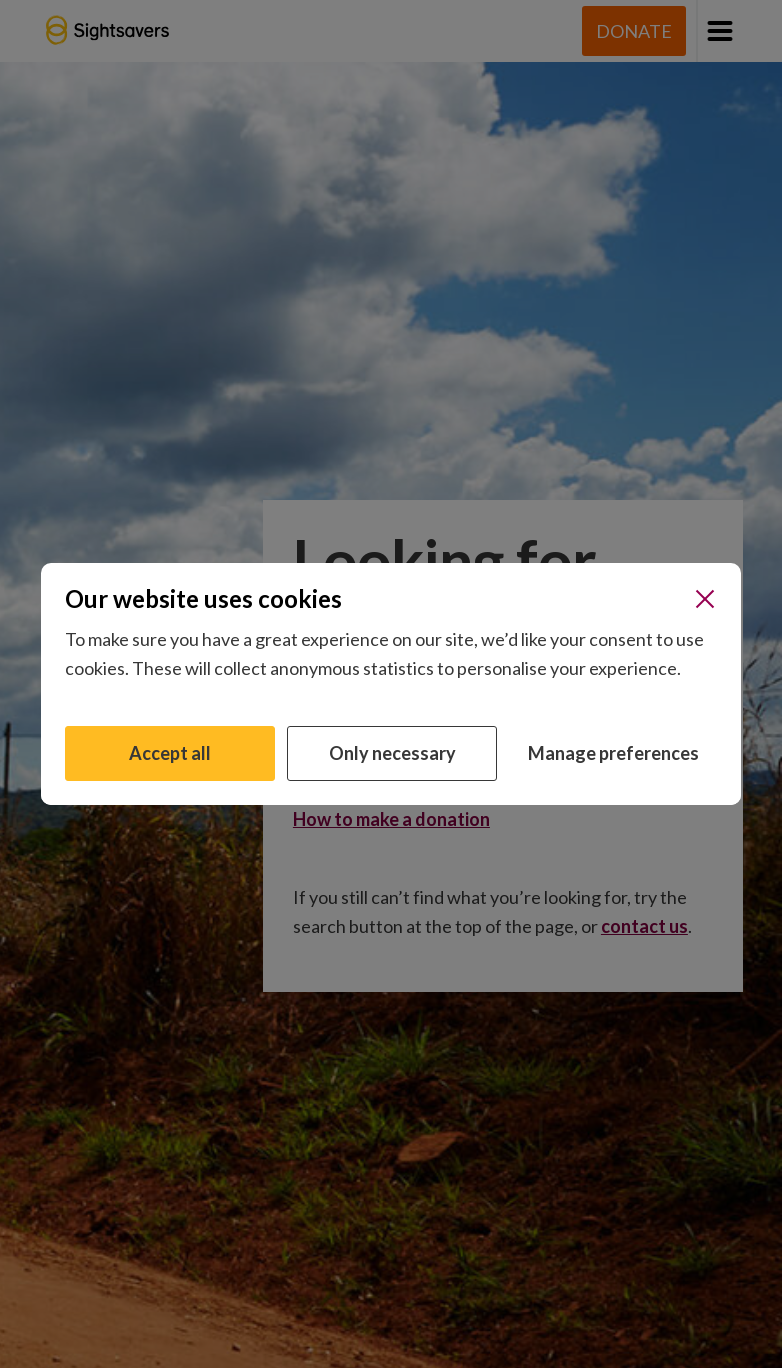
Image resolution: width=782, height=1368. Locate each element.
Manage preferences (613, 753)
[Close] (705, 599)
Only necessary (392, 753)
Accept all (170, 753)
